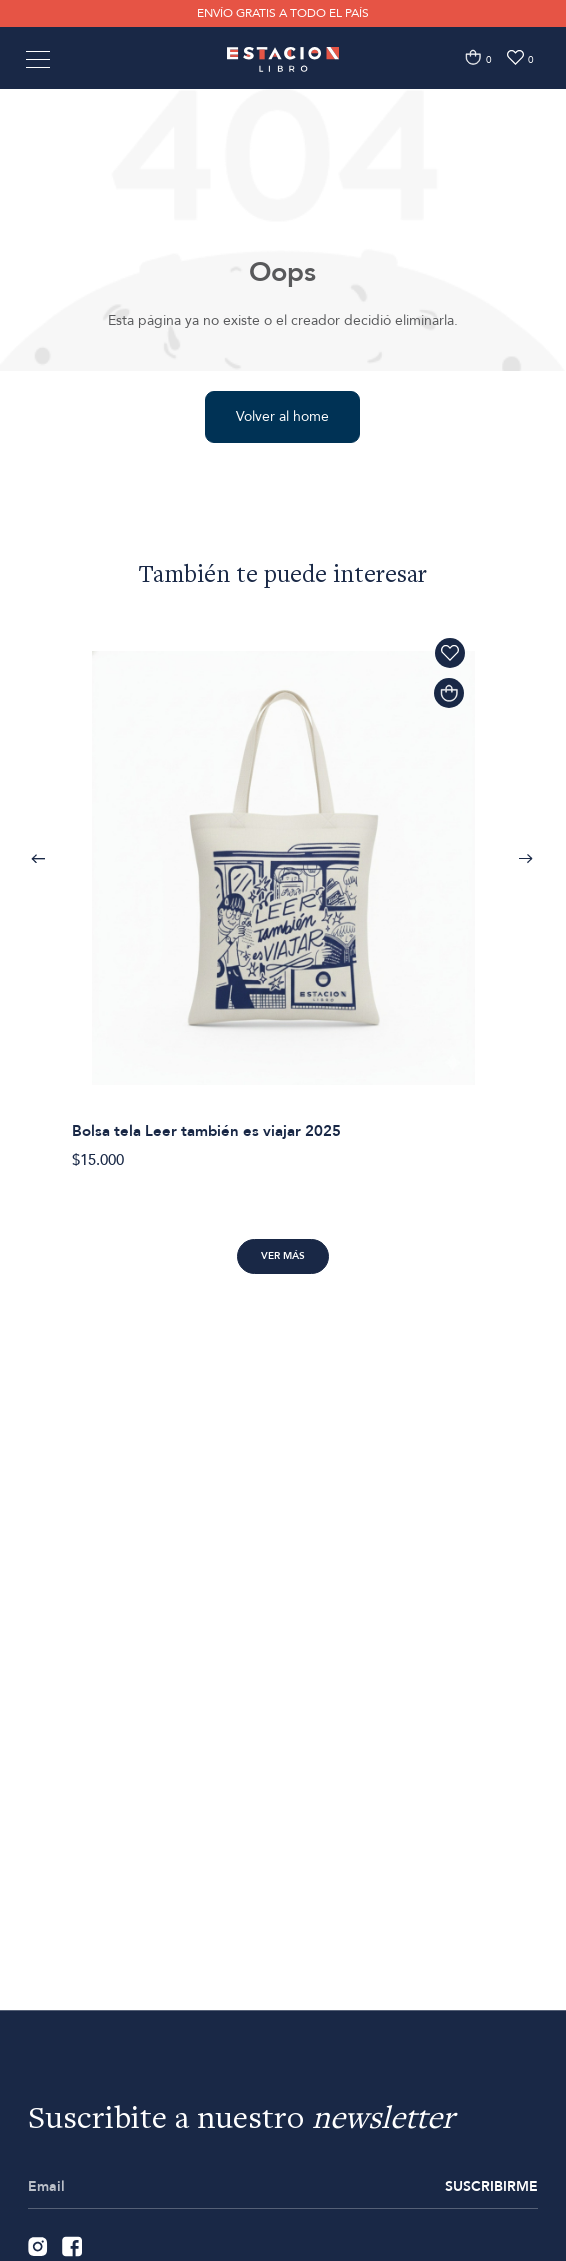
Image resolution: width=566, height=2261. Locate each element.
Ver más (283, 1256)
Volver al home (282, 416)
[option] (283, 893)
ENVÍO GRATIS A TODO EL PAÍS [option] (283, 13)
